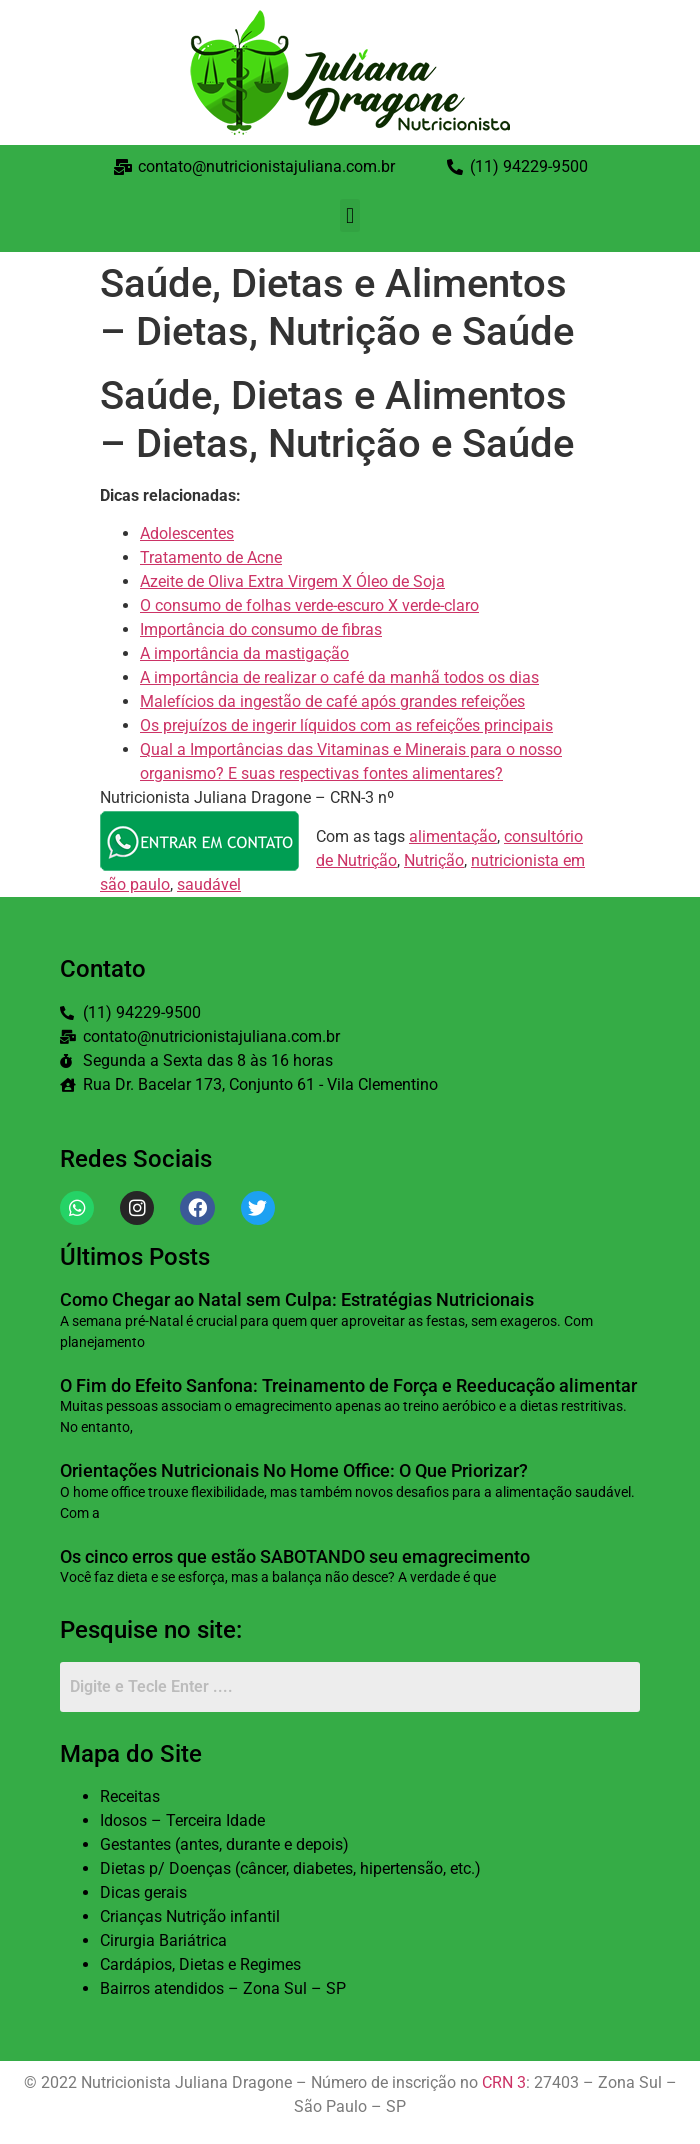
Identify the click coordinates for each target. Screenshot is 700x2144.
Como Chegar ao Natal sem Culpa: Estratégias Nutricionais (297, 1299)
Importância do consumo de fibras (261, 629)
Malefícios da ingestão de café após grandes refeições (332, 701)
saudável (209, 884)
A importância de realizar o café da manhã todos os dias (339, 677)
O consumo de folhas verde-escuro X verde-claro (309, 605)
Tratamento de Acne (211, 557)
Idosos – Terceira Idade (182, 1820)
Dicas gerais (143, 1892)
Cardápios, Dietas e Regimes (200, 1964)
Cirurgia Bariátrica (163, 1940)
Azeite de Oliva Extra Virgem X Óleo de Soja (292, 581)
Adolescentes (187, 533)
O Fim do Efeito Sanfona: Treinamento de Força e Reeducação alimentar (348, 1385)
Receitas (130, 1796)
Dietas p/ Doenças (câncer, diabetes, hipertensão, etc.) (290, 1868)
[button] (349, 215)
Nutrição (434, 860)
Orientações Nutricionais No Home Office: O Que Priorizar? (294, 1470)
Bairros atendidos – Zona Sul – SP (223, 1988)
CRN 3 (504, 2082)
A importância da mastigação (244, 653)
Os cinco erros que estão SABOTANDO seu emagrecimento (295, 1556)
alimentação (453, 836)
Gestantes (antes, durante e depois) (224, 1844)
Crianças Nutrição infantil (190, 1916)
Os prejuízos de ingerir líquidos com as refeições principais (346, 725)
